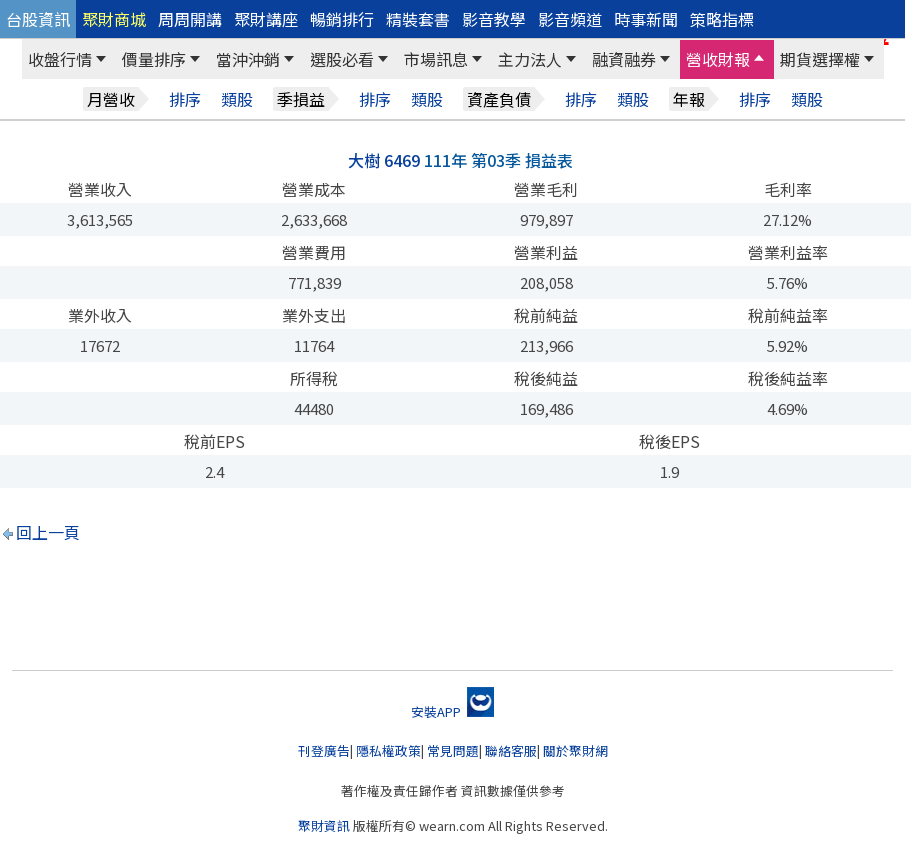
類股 (237, 99)
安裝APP (452, 711)
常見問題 (453, 750)
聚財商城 (114, 19)
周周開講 (190, 19)
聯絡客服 (511, 750)
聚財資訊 (324, 825)
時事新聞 (646, 19)
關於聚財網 (575, 750)
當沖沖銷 (248, 59)
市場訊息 (436, 59)
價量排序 (154, 59)
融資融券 (624, 59)
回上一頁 (48, 532)
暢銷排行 (342, 19)
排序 (185, 99)
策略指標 (722, 19)
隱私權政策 (388, 750)
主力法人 (530, 59)
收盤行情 (60, 59)
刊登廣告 (324, 750)
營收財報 (718, 59)
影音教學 (494, 19)
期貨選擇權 (820, 59)
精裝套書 (418, 19)
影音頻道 (570, 19)
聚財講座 (266, 19)
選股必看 (342, 59)
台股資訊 (38, 19)
